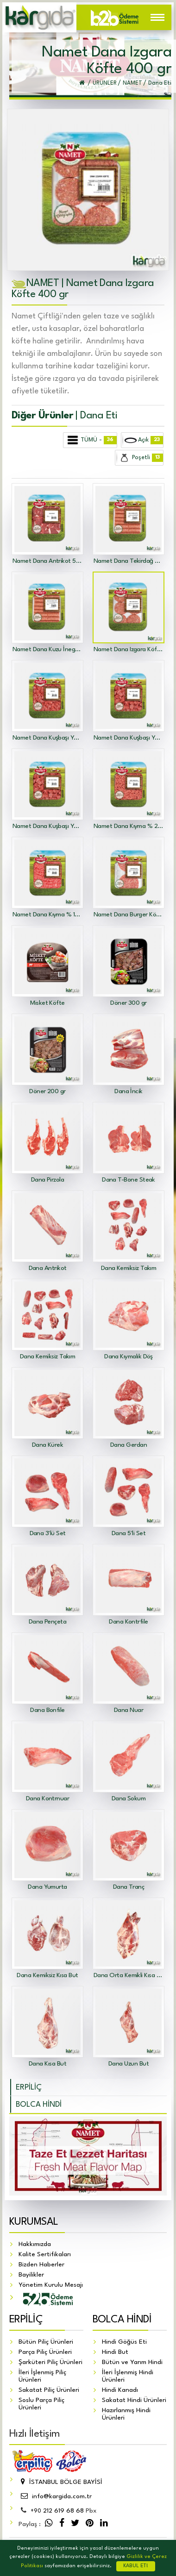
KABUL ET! (135, 2566)
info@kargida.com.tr (55, 2496)
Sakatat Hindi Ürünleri (134, 2400)
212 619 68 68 (57, 2511)
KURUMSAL (33, 2222)
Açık (142, 440)
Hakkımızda (35, 2244)
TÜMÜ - (90, 440)
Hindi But (115, 2352)
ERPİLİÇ (29, 2087)
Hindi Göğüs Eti (124, 2342)
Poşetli (139, 457)
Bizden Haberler (41, 2264)
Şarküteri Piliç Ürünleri (50, 2362)
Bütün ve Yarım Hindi (132, 2362)
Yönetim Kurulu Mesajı (51, 2285)
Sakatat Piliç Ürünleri (49, 2390)
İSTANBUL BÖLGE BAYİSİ (60, 2482)
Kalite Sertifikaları (45, 2254)
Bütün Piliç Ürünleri (46, 2342)
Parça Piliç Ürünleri (45, 2352)
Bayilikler (31, 2274)
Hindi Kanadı (120, 2390)
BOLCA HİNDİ (39, 2105)
